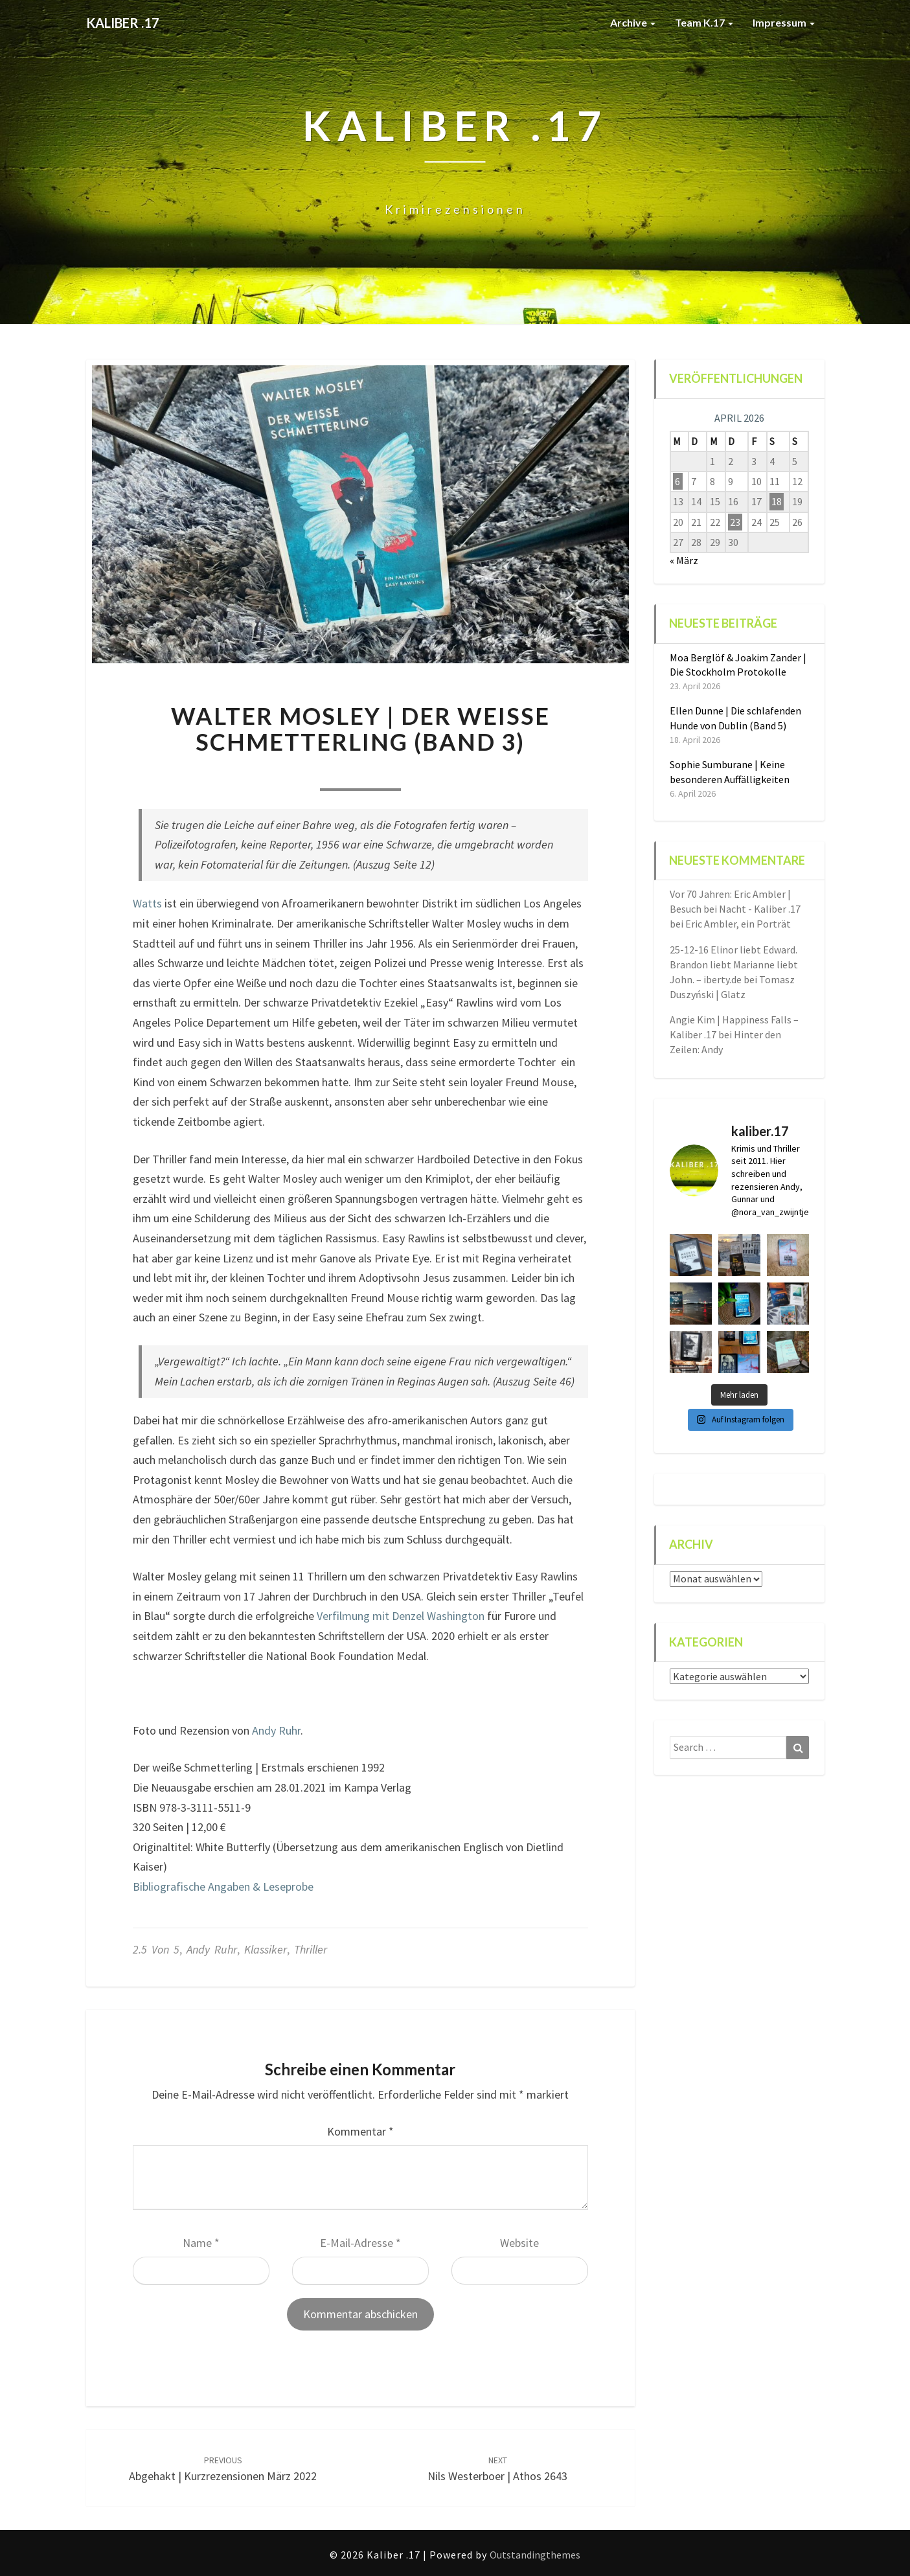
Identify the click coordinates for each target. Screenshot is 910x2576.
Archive (632, 22)
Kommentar (360, 2131)
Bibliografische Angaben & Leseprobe (223, 1886)
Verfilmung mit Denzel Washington (400, 1615)
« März (684, 560)
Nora (290, 772)
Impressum (784, 22)
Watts (147, 903)
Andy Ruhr (276, 1730)
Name (201, 2242)
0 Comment (429, 772)
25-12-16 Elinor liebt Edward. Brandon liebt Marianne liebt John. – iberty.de (734, 964)
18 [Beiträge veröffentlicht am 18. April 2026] (776, 501)
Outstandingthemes (535, 2554)
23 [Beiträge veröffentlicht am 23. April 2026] (735, 522)
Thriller (310, 1949)
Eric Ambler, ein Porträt (738, 923)
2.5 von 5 (156, 1949)
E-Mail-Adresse (360, 2242)
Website (519, 2242)
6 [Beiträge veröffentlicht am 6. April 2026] (677, 481)
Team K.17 (704, 22)
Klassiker (265, 1949)
